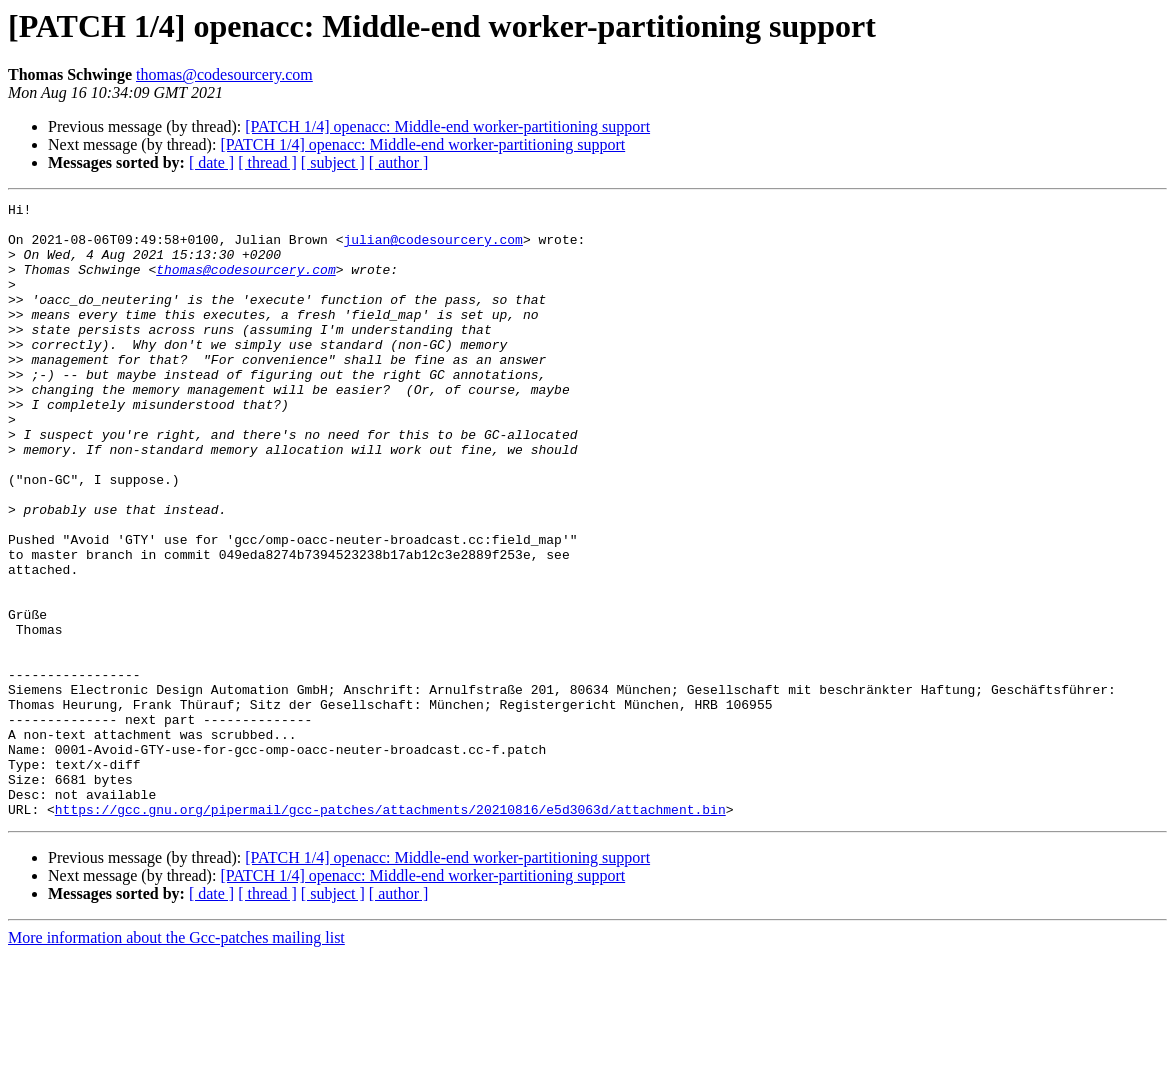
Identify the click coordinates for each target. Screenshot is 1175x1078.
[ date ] (211, 162)
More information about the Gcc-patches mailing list (176, 1060)
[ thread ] (267, 162)
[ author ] (399, 162)
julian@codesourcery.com (432, 248)
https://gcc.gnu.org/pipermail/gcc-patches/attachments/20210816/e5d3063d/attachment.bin (390, 932)
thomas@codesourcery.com (224, 74)
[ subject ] (333, 162)
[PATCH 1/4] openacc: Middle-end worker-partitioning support (447, 126)
